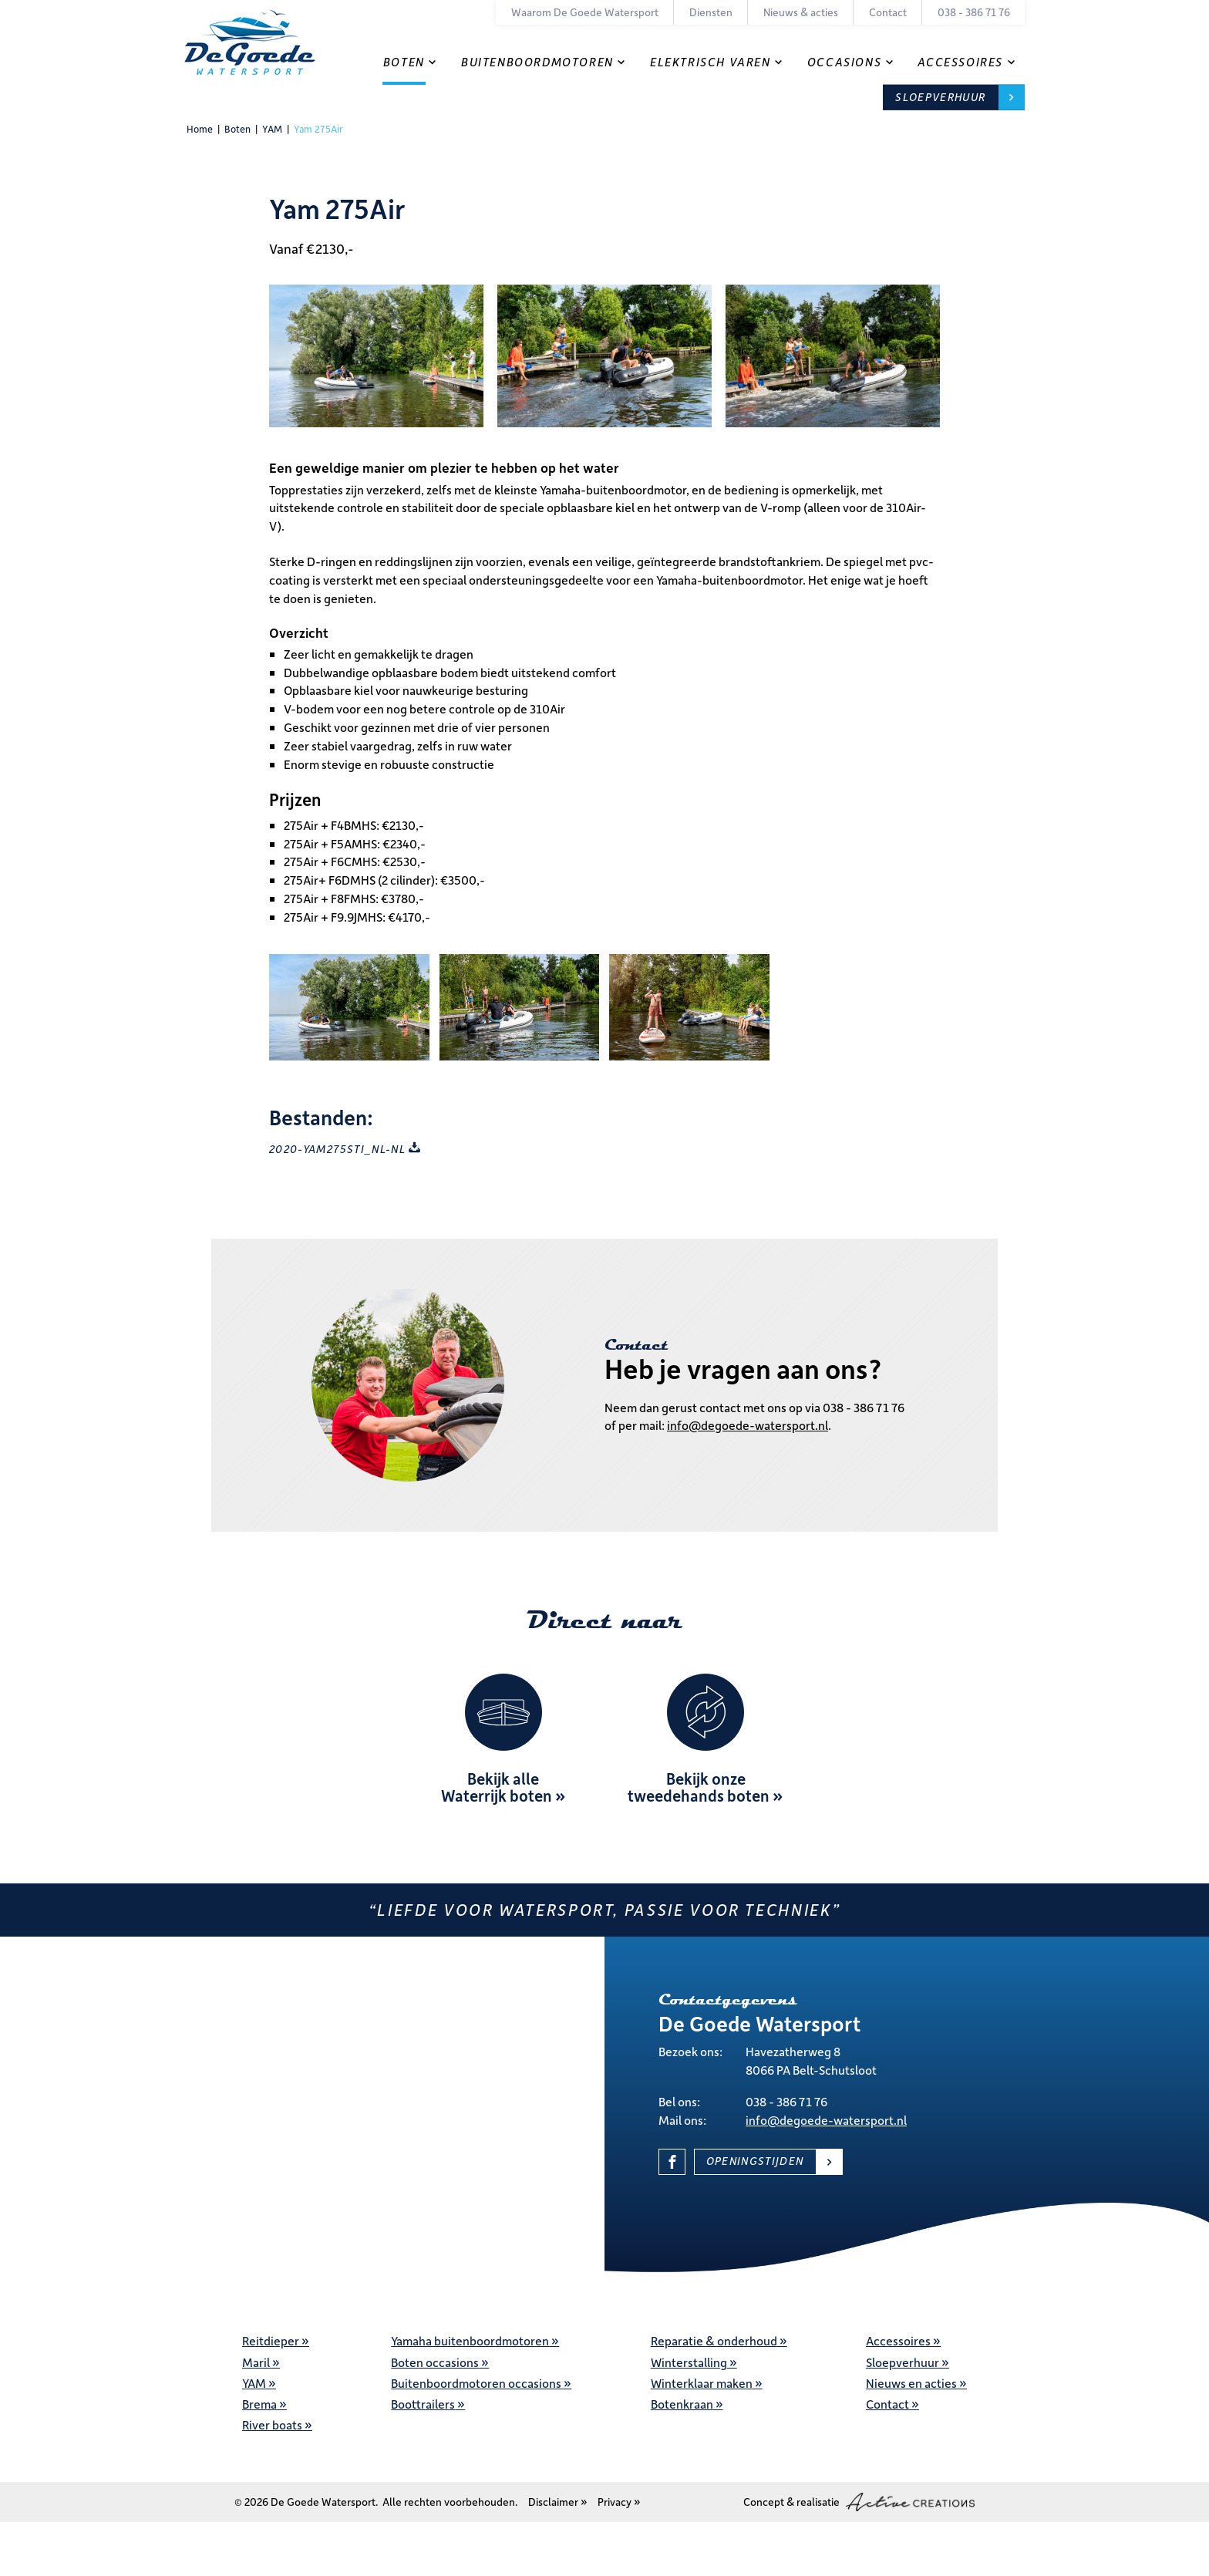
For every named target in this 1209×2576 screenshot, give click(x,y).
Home (200, 129)
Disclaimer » (558, 2501)
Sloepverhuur (940, 96)
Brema (259, 2404)
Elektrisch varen (710, 61)
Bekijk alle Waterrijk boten (496, 1787)
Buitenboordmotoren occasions (476, 2383)
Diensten (710, 12)
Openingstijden (755, 2160)
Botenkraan (682, 2404)
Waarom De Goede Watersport (584, 12)
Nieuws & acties (800, 12)
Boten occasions (435, 2362)
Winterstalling (689, 2362)
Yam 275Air (318, 129)
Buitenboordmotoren (537, 61)
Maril (256, 2362)
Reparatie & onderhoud (714, 2340)
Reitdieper (270, 2340)
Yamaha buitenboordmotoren (470, 2340)
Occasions (844, 61)
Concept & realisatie (859, 2502)
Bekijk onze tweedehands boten (699, 1787)
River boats (272, 2424)
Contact (888, 12)
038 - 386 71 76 (974, 12)
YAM (272, 129)
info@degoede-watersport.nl (747, 1425)
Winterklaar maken (702, 2383)
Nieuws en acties (911, 2383)
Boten (404, 61)
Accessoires (960, 61)
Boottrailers (423, 2404)
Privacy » (619, 2501)
